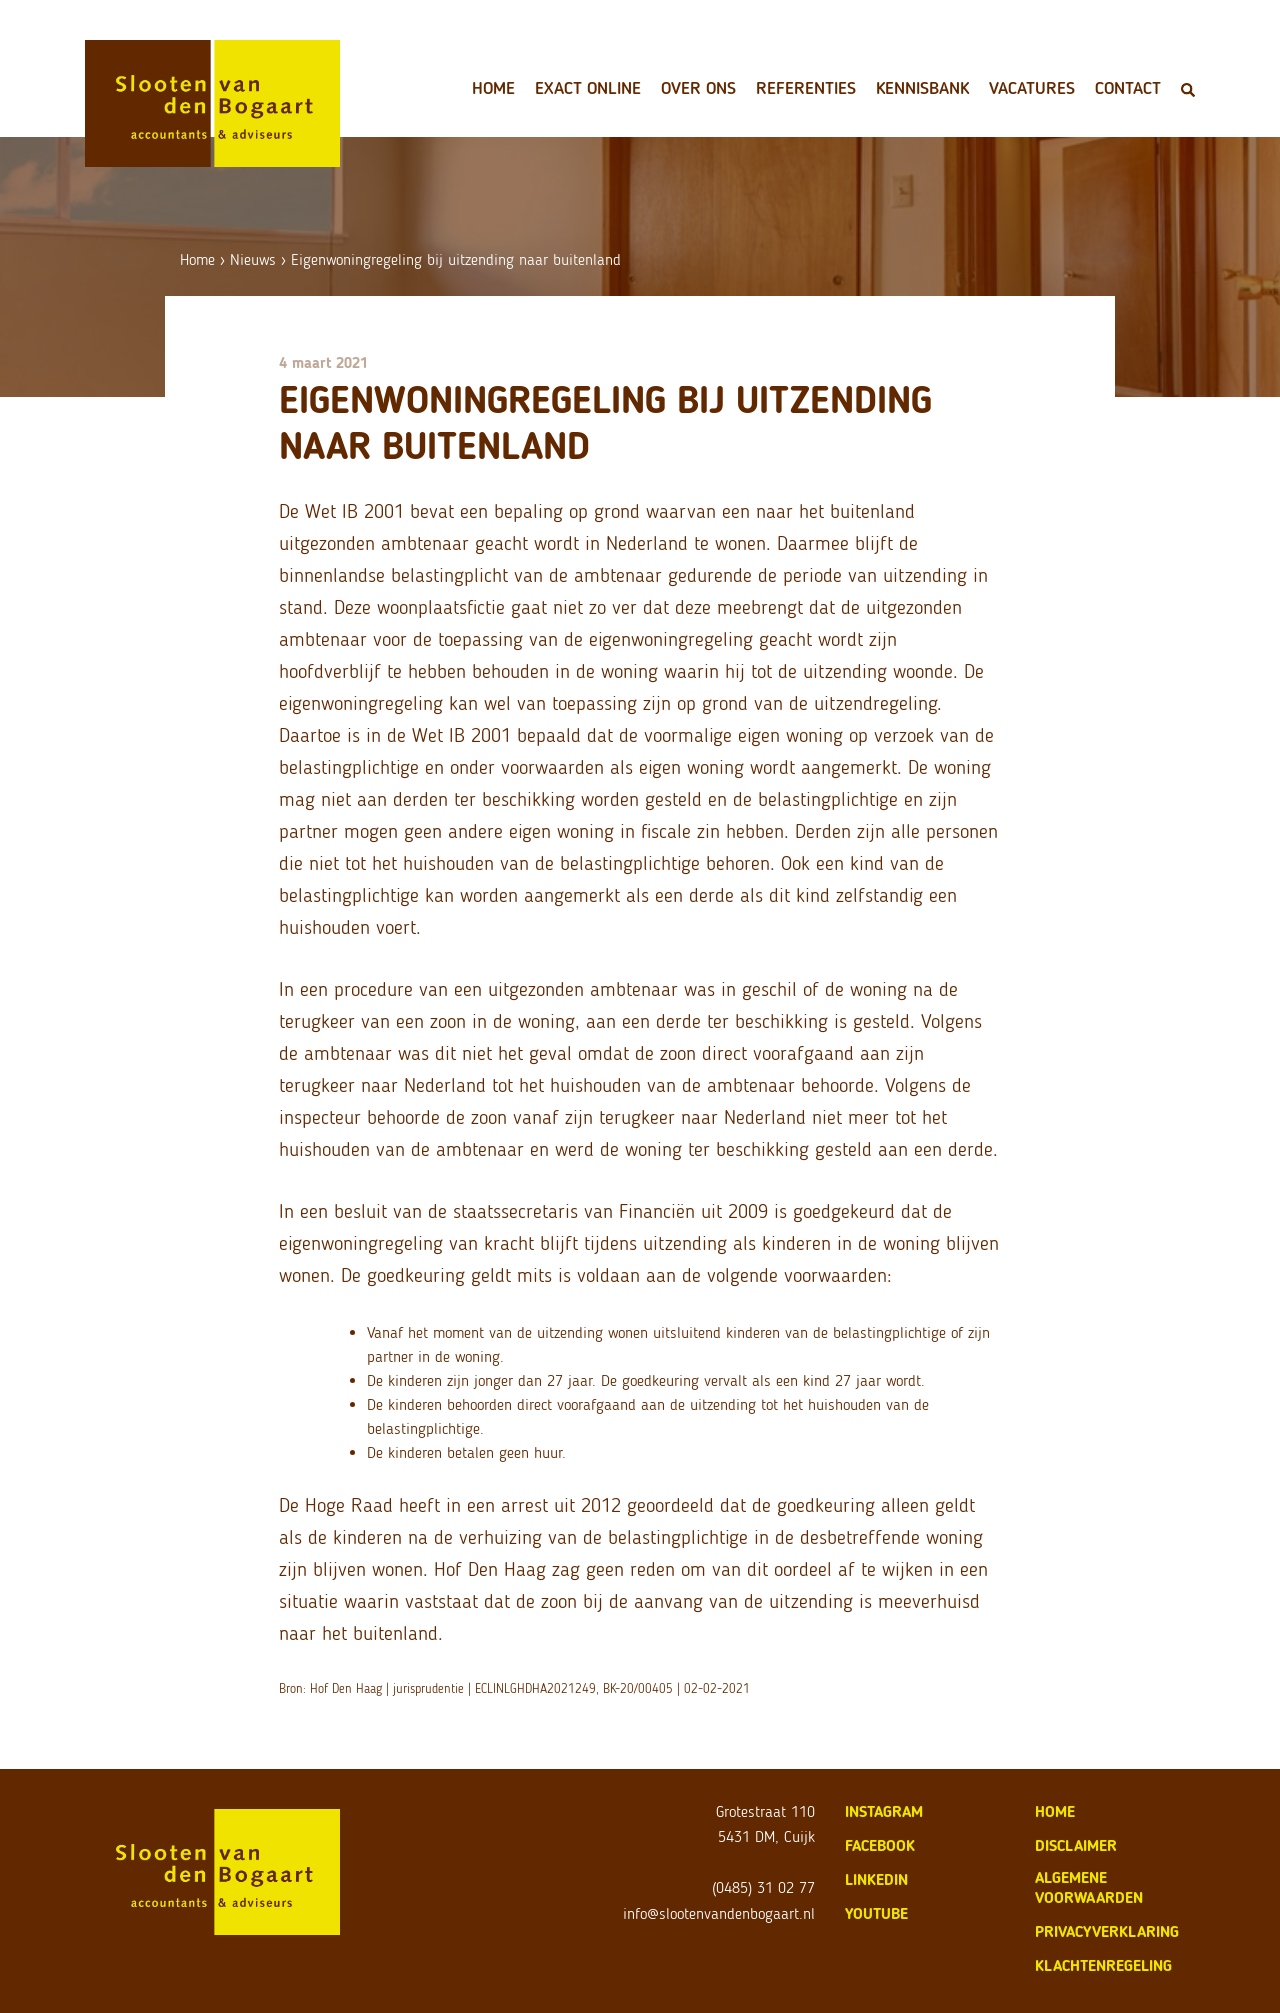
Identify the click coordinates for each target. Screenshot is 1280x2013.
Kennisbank (922, 88)
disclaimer (1076, 1845)
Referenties (806, 88)
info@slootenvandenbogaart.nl (719, 1913)
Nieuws (253, 259)
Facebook (880, 1845)
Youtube (876, 1913)
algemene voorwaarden (1089, 1887)
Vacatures (1032, 88)
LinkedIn (876, 1879)
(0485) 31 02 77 (763, 1887)
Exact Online (588, 88)
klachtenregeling (1103, 1965)
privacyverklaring (1107, 1931)
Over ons (698, 88)
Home (493, 88)
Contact (1128, 88)
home (1055, 1811)
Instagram (884, 1811)
